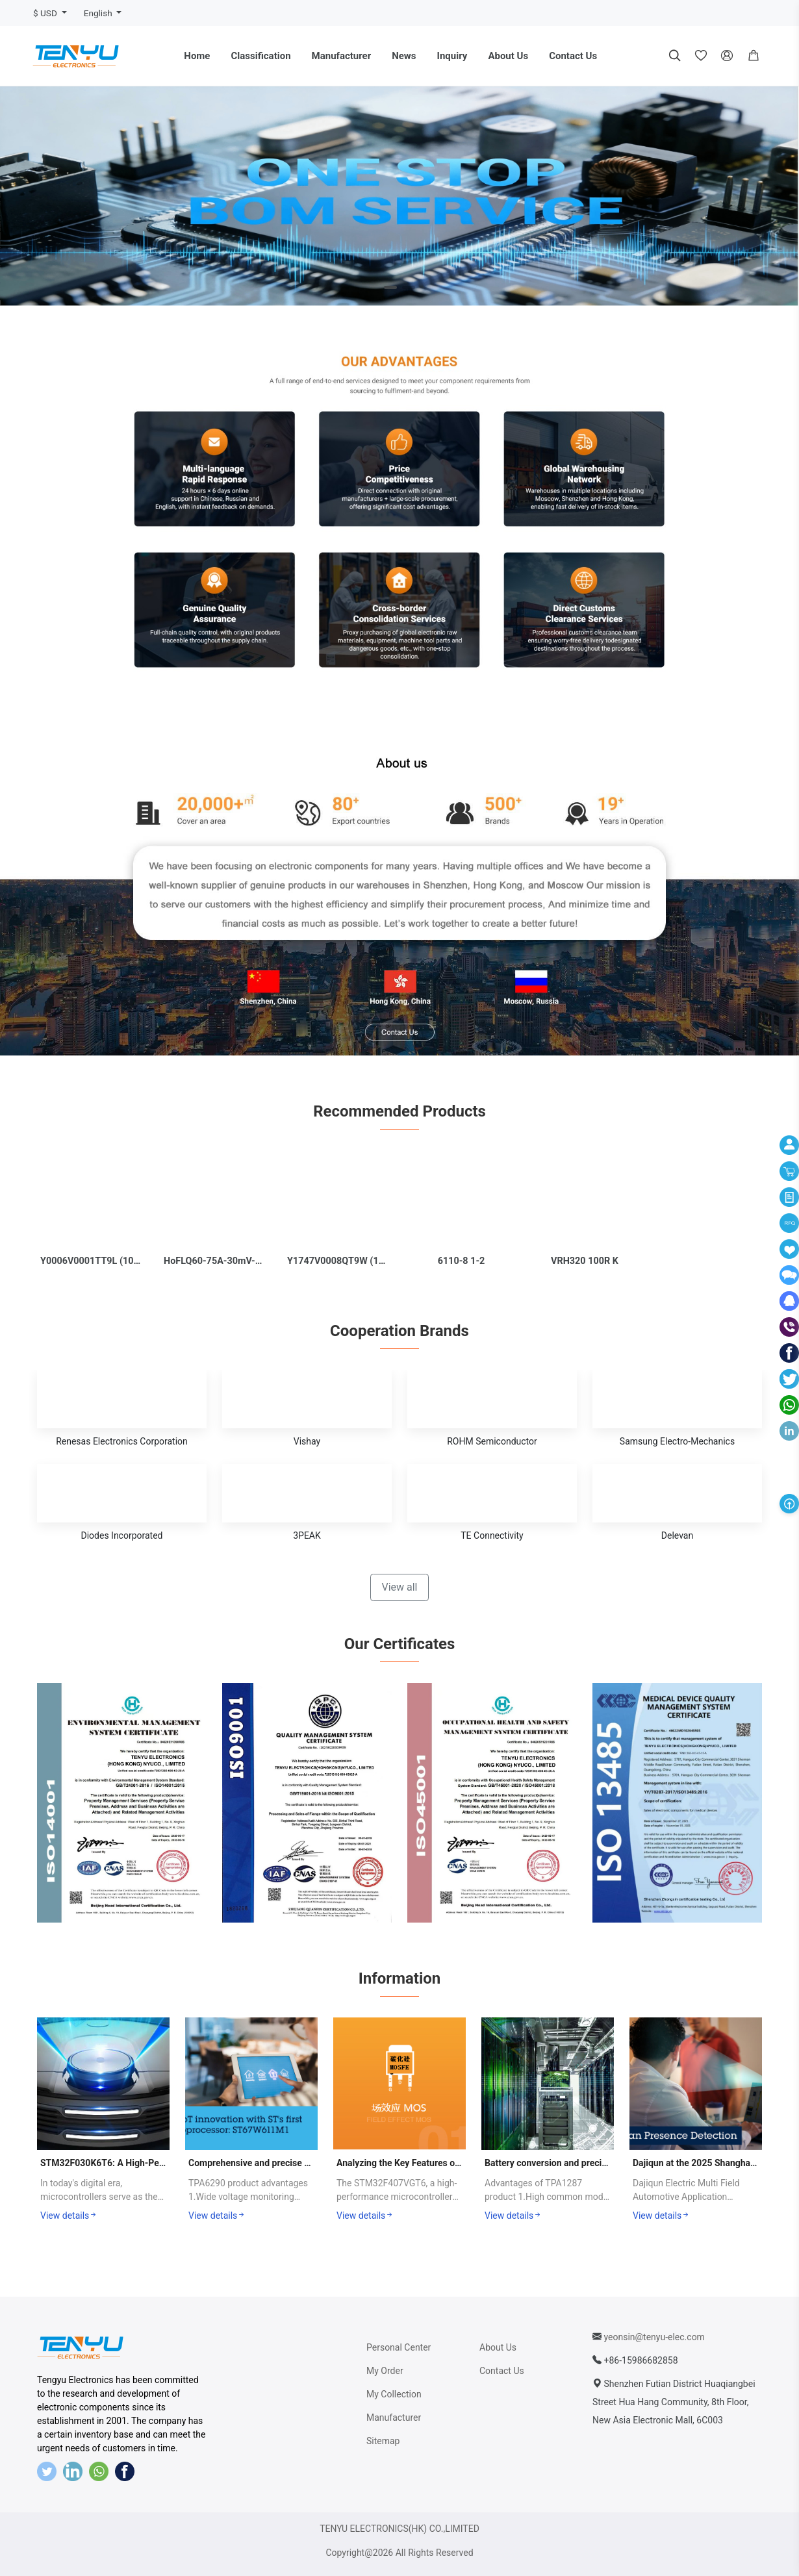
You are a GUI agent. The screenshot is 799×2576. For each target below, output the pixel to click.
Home (197, 56)
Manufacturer (342, 56)
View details (69, 2215)
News (404, 56)
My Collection (394, 2394)
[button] (754, 55)
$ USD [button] (46, 13)
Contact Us (573, 56)
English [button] (99, 13)
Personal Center (398, 2347)
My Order (384, 2371)
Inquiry (452, 56)
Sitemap (382, 2441)
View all (399, 1587)
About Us (508, 56)
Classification (260, 56)
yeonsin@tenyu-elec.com (653, 2337)
